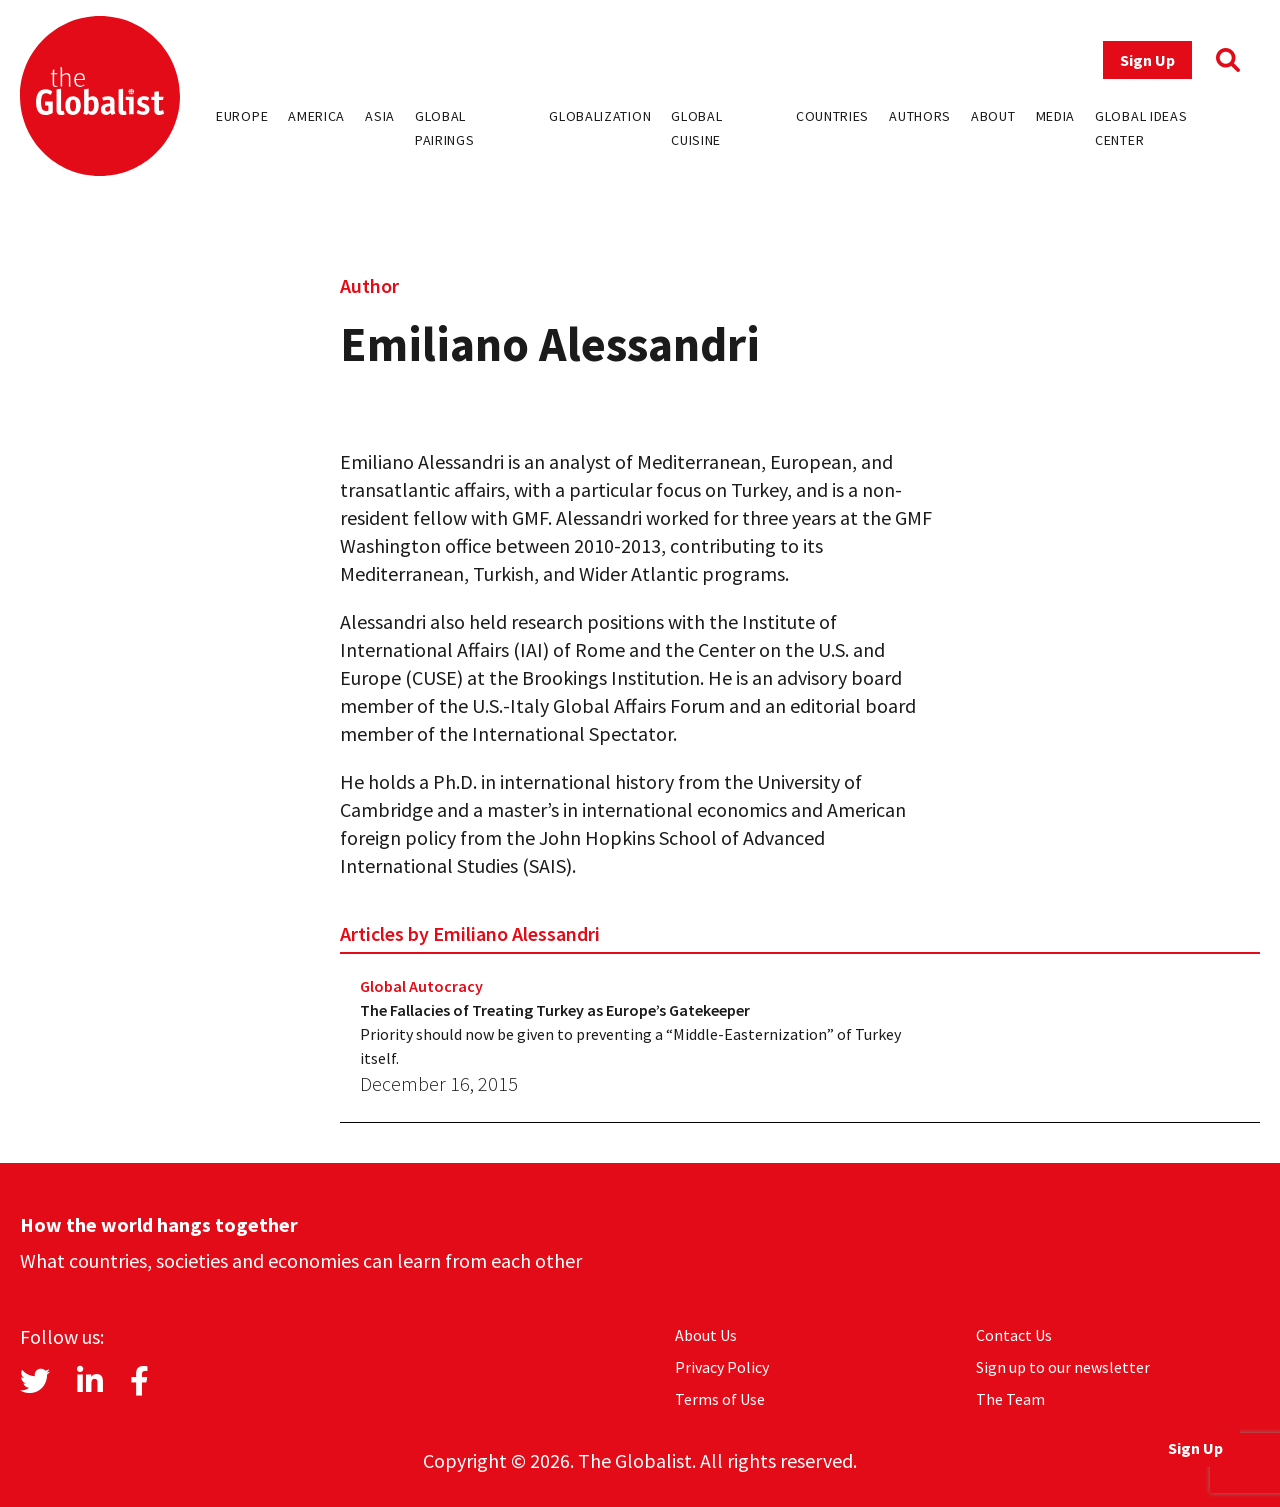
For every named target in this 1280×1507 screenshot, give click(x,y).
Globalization (600, 116)
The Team (1010, 1399)
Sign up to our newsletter (1063, 1367)
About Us (706, 1335)
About (993, 116)
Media (1056, 116)
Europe (242, 116)
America (316, 116)
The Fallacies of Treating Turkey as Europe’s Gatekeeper (555, 1010)
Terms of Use (720, 1399)
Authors (920, 116)
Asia (380, 116)
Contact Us (1014, 1335)
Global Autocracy (421, 986)
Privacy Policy (722, 1367)
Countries (832, 116)
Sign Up (1147, 60)
